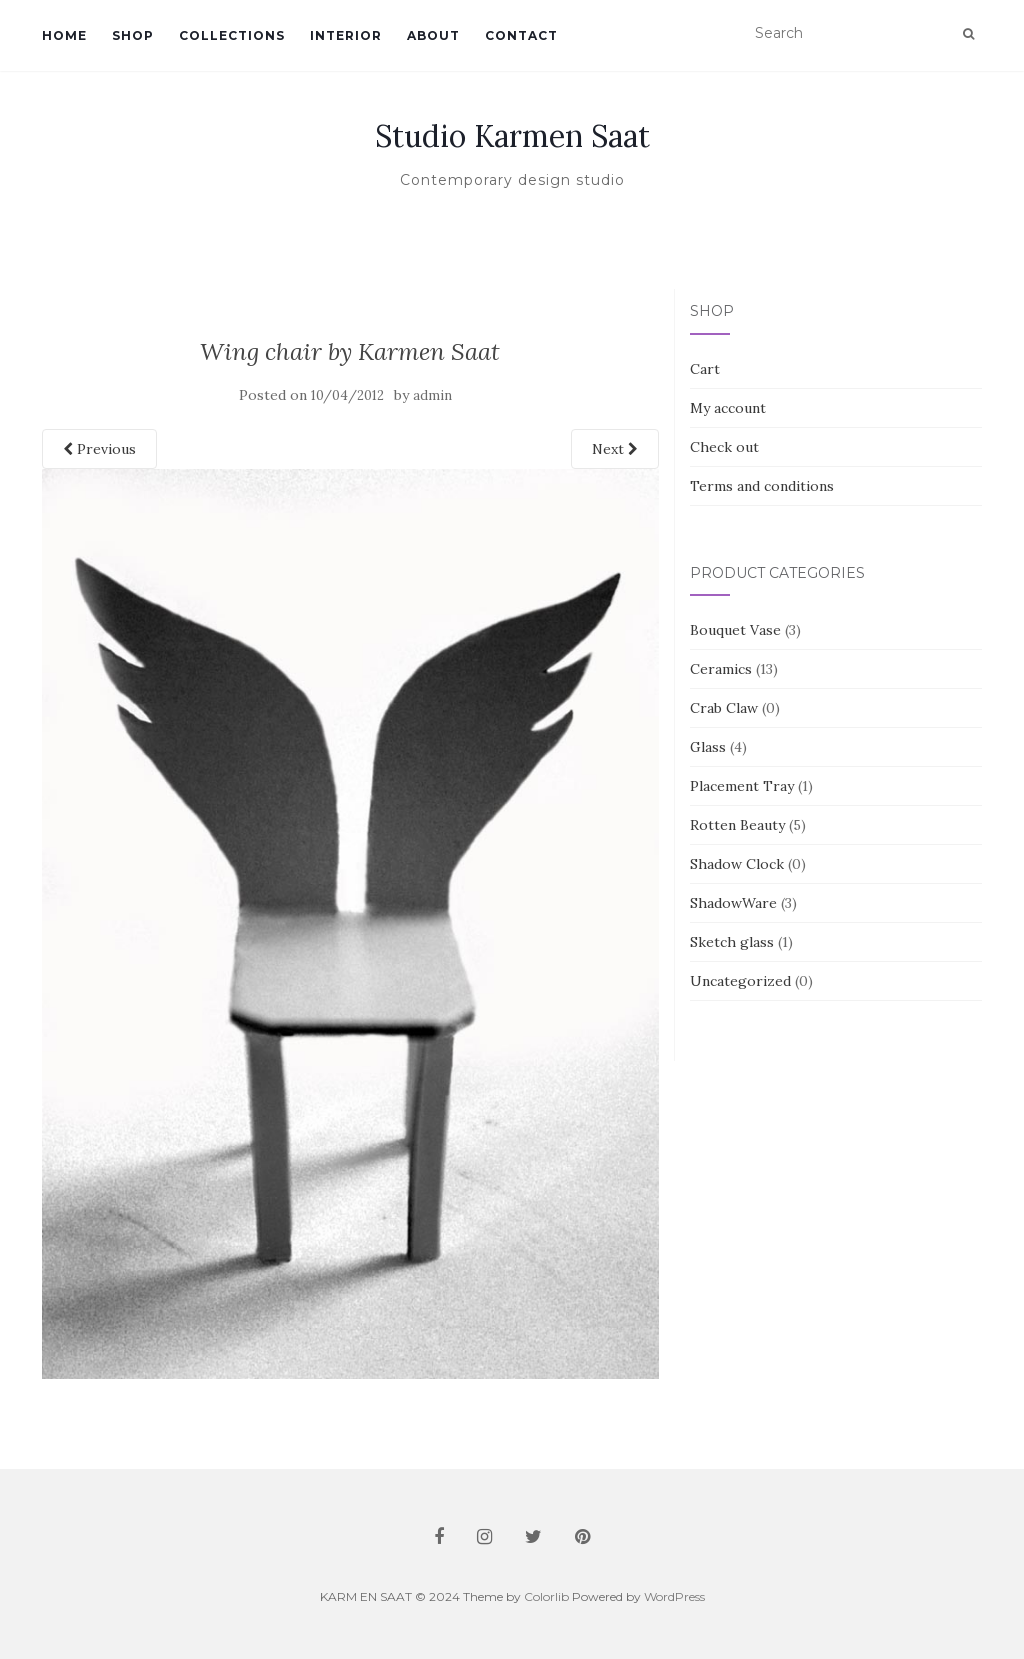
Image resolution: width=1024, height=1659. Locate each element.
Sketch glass (732, 942)
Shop (133, 35)
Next (615, 449)
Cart (705, 369)
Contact (521, 35)
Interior (346, 35)
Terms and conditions (762, 486)
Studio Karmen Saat (512, 136)
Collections (232, 35)
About (433, 35)
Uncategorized (740, 981)
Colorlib (546, 1596)
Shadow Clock (737, 864)
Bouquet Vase (735, 630)
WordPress (674, 1596)
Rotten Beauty (737, 825)
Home (64, 35)
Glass (708, 747)
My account (728, 408)
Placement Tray (742, 786)
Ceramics (721, 669)
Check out (724, 447)
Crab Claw (724, 708)
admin (432, 395)
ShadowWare (733, 903)
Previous (99, 449)
